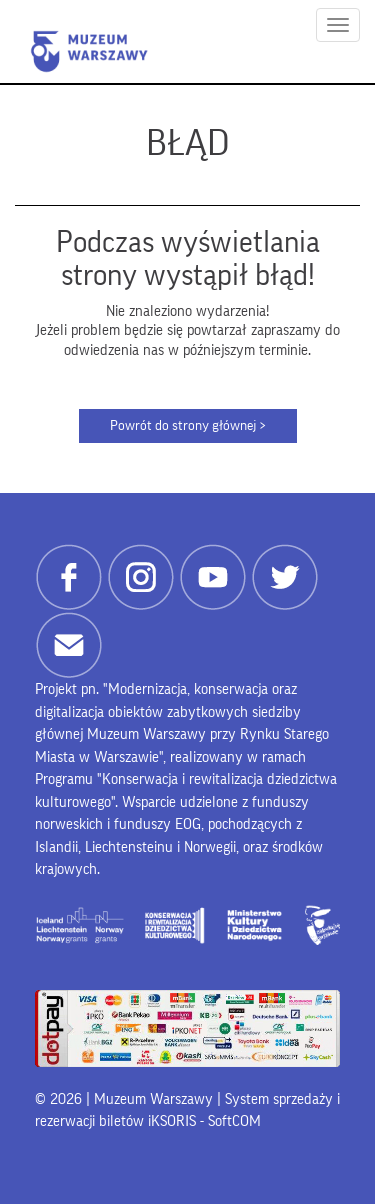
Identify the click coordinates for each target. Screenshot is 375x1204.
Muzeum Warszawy (89, 51)
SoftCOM (234, 1121)
